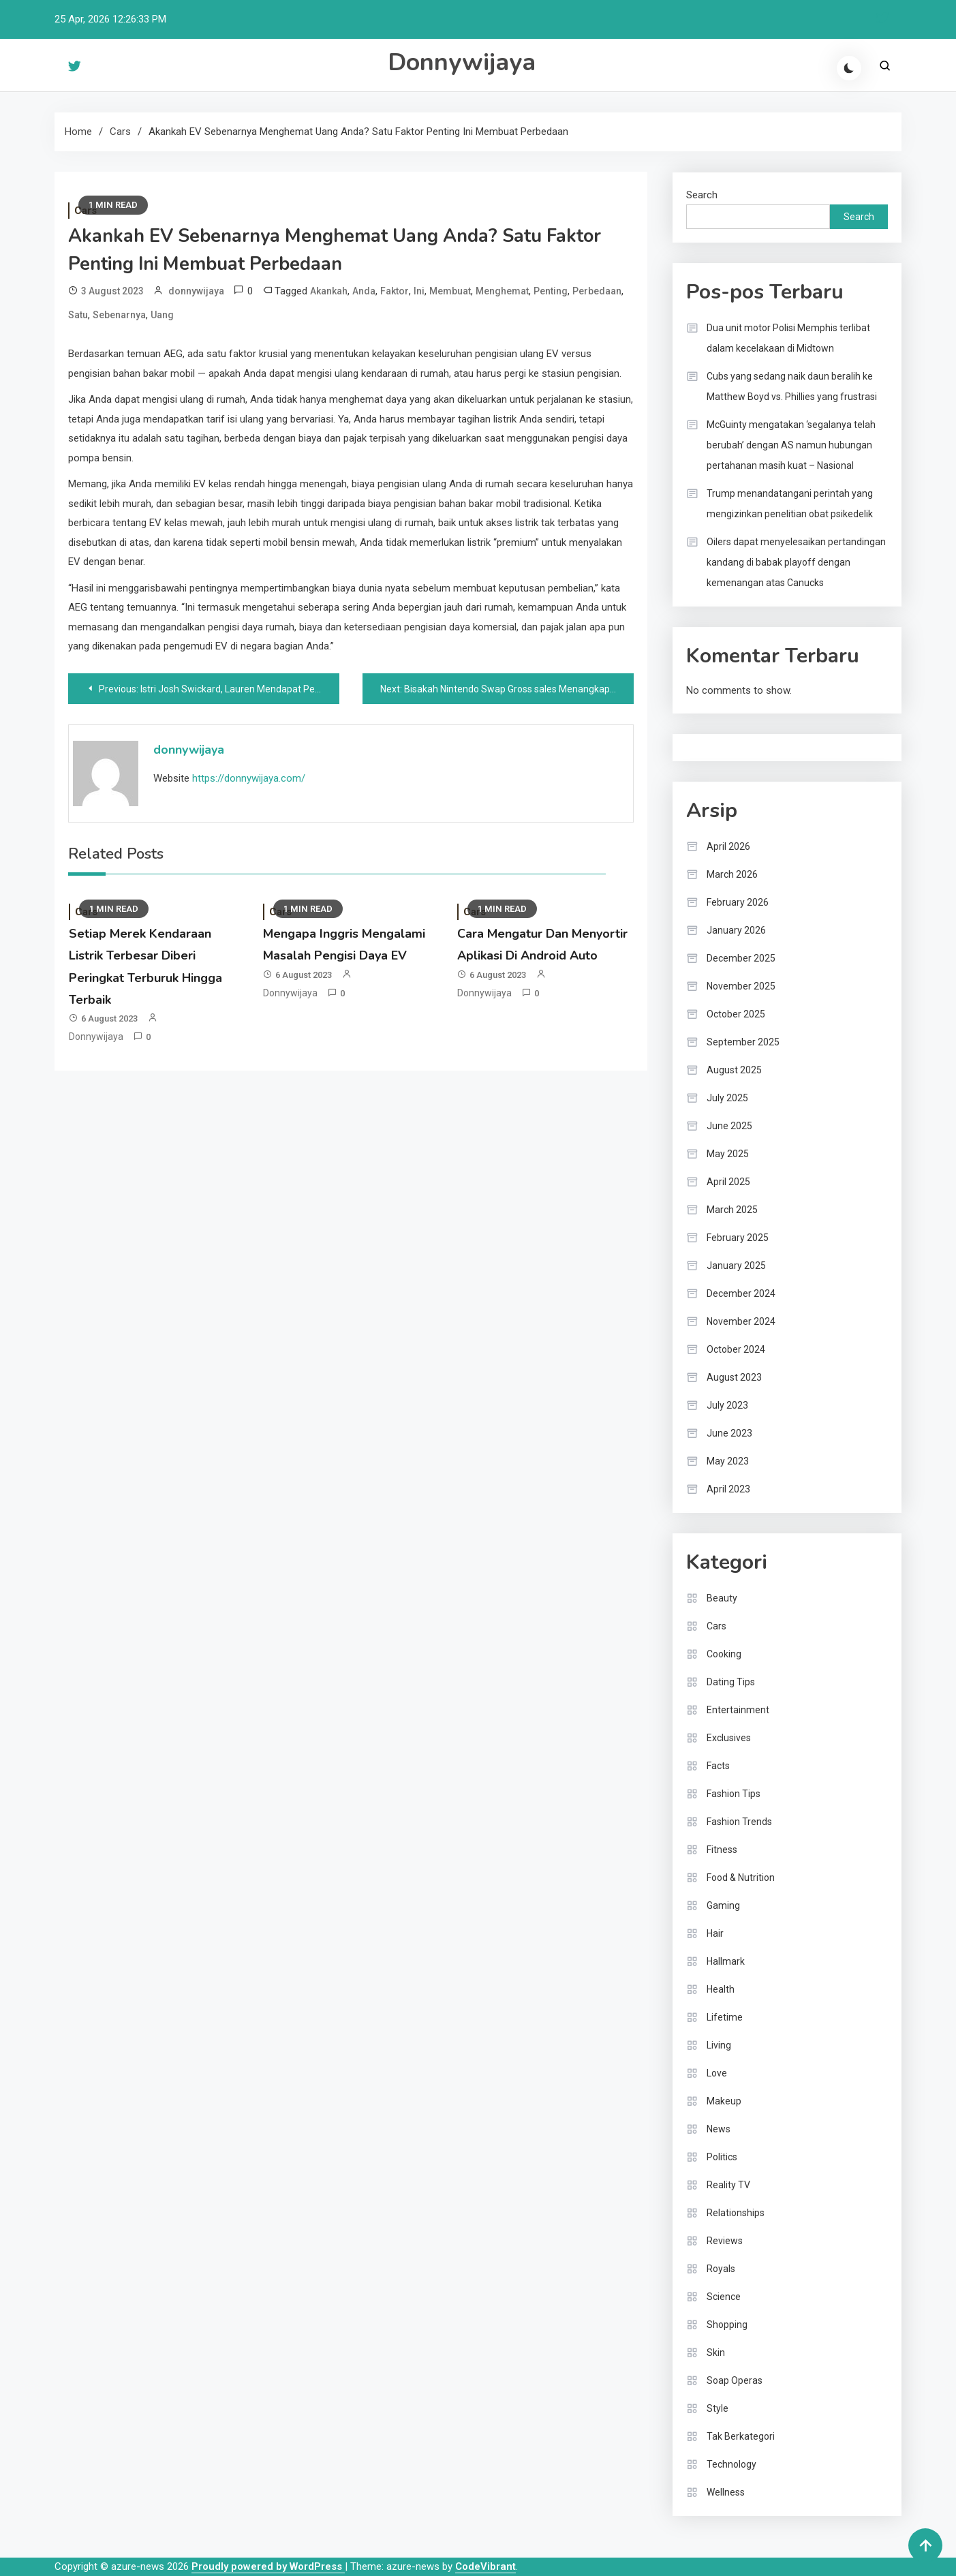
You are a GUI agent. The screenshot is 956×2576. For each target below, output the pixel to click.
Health (721, 1989)
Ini (419, 291)
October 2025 (736, 1014)
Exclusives (729, 1737)
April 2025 (728, 1181)
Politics (722, 2156)
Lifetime (725, 2017)
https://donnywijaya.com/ (248, 778)
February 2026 (738, 902)
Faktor (394, 291)
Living (719, 2045)
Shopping (727, 2324)
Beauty (722, 1598)
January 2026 (736, 930)
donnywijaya (196, 291)
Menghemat (502, 291)
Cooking (724, 1654)
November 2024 (741, 1321)
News (718, 2128)
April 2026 (728, 846)
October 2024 (736, 1349)
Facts (718, 1765)
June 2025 (729, 1125)
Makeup (724, 2101)
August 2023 (734, 1377)
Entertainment (738, 1709)
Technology (731, 2464)
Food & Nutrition (741, 1877)
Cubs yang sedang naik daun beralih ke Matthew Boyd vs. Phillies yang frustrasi (792, 386)
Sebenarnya (119, 314)
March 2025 (732, 1209)
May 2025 (728, 1153)
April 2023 (728, 1489)
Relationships (736, 2212)
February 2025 (738, 1237)
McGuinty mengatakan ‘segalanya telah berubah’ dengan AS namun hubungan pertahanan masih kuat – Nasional (791, 445)
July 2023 (727, 1405)
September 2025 (743, 1042)
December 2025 (741, 958)
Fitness (722, 1849)
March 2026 (732, 874)
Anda (363, 291)
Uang (162, 314)
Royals (721, 2268)
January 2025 (736, 1265)
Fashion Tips (733, 1793)
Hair (715, 1933)
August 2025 (734, 1069)
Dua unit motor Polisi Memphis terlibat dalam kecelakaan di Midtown (788, 338)
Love (717, 2073)
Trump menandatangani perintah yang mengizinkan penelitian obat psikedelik (790, 503)
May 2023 (728, 1461)
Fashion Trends (739, 1821)
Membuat (450, 291)
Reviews (725, 2240)
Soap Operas (734, 2380)
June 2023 (729, 1433)
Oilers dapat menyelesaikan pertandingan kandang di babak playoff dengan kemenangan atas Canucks (796, 562)
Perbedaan (596, 291)
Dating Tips (731, 1681)
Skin (716, 2352)
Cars (716, 1626)
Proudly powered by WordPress (268, 2566)
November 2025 (741, 986)
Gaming (723, 1905)
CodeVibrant (485, 2566)
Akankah (329, 291)
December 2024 (741, 1293)
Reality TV (728, 2184)
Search (702, 195)
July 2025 (727, 1097)
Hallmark (726, 1961)
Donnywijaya (462, 62)
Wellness (726, 2492)
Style (717, 2408)
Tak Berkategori (741, 2436)
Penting (551, 291)
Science (724, 2296)
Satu (78, 314)
